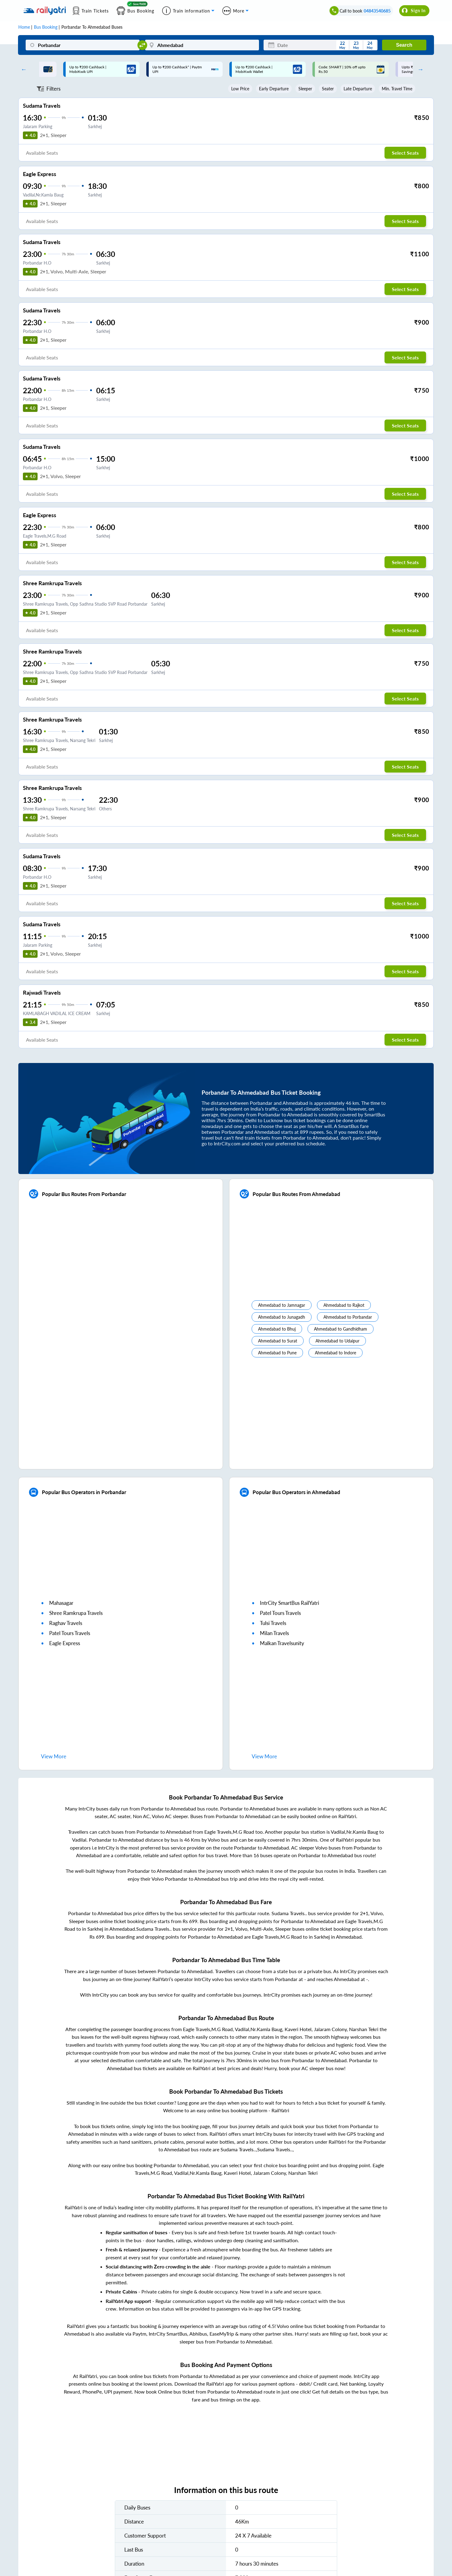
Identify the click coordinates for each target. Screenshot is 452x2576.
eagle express (64, 1643)
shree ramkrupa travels (76, 1613)
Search (404, 45)
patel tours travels (69, 1633)
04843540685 (377, 10)
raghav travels (65, 1623)
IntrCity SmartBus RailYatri (289, 1603)
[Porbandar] (83, 45)
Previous (22, 69)
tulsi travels (273, 1623)
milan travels (274, 1633)
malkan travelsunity (282, 1643)
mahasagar (61, 1603)
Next (419, 69)
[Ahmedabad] (202, 45)
